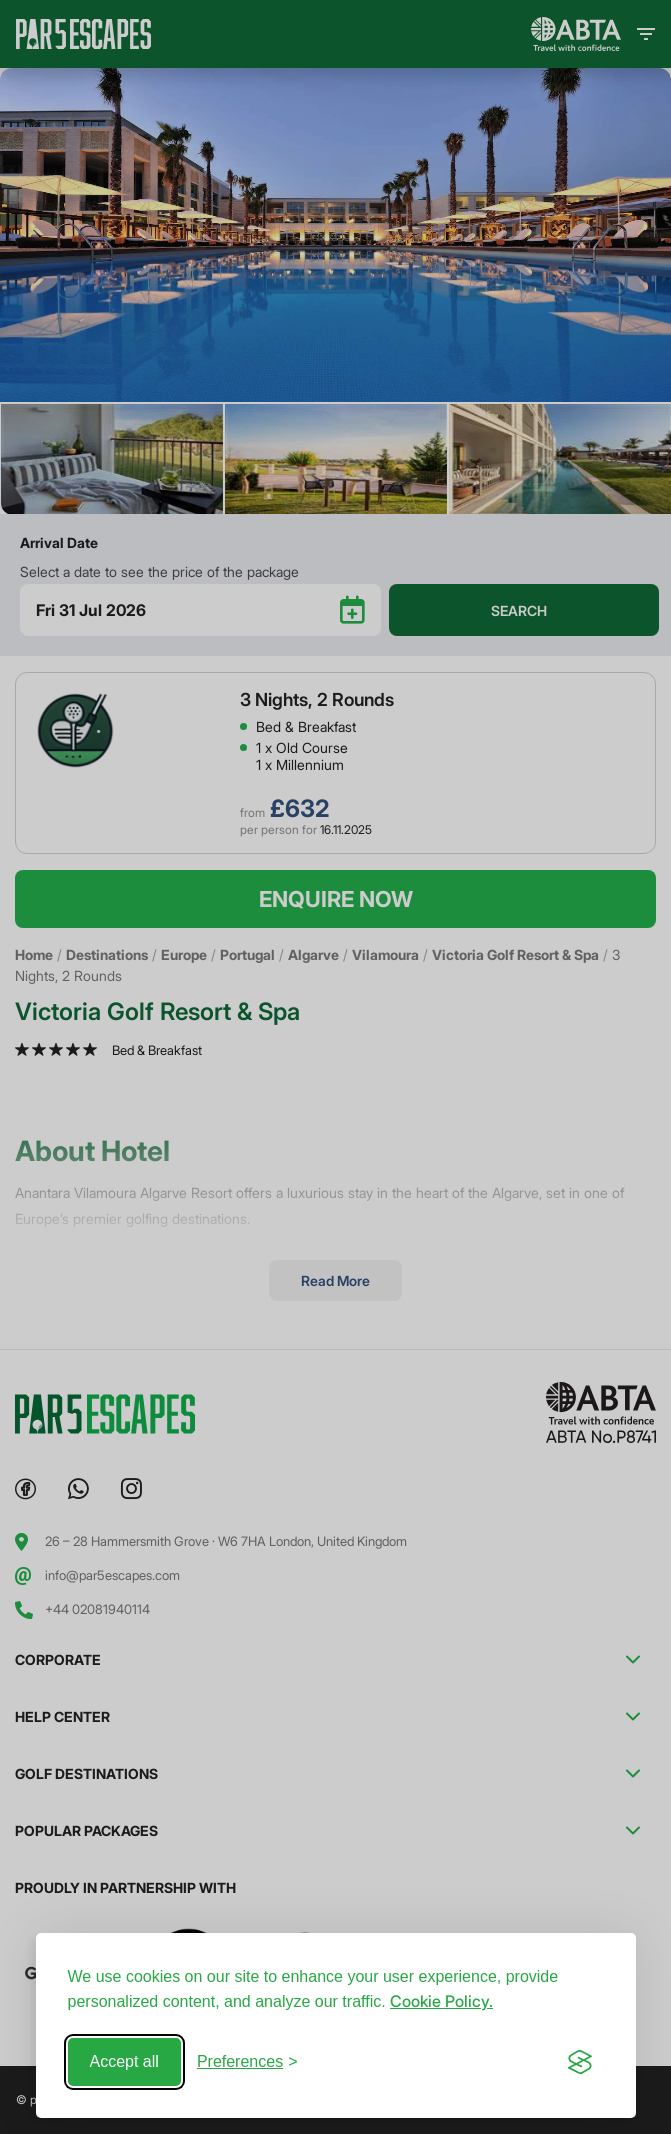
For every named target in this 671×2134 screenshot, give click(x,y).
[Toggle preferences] (247, 2062)
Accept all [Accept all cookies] (124, 2061)
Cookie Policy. (441, 2001)
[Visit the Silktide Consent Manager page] (580, 2062)
